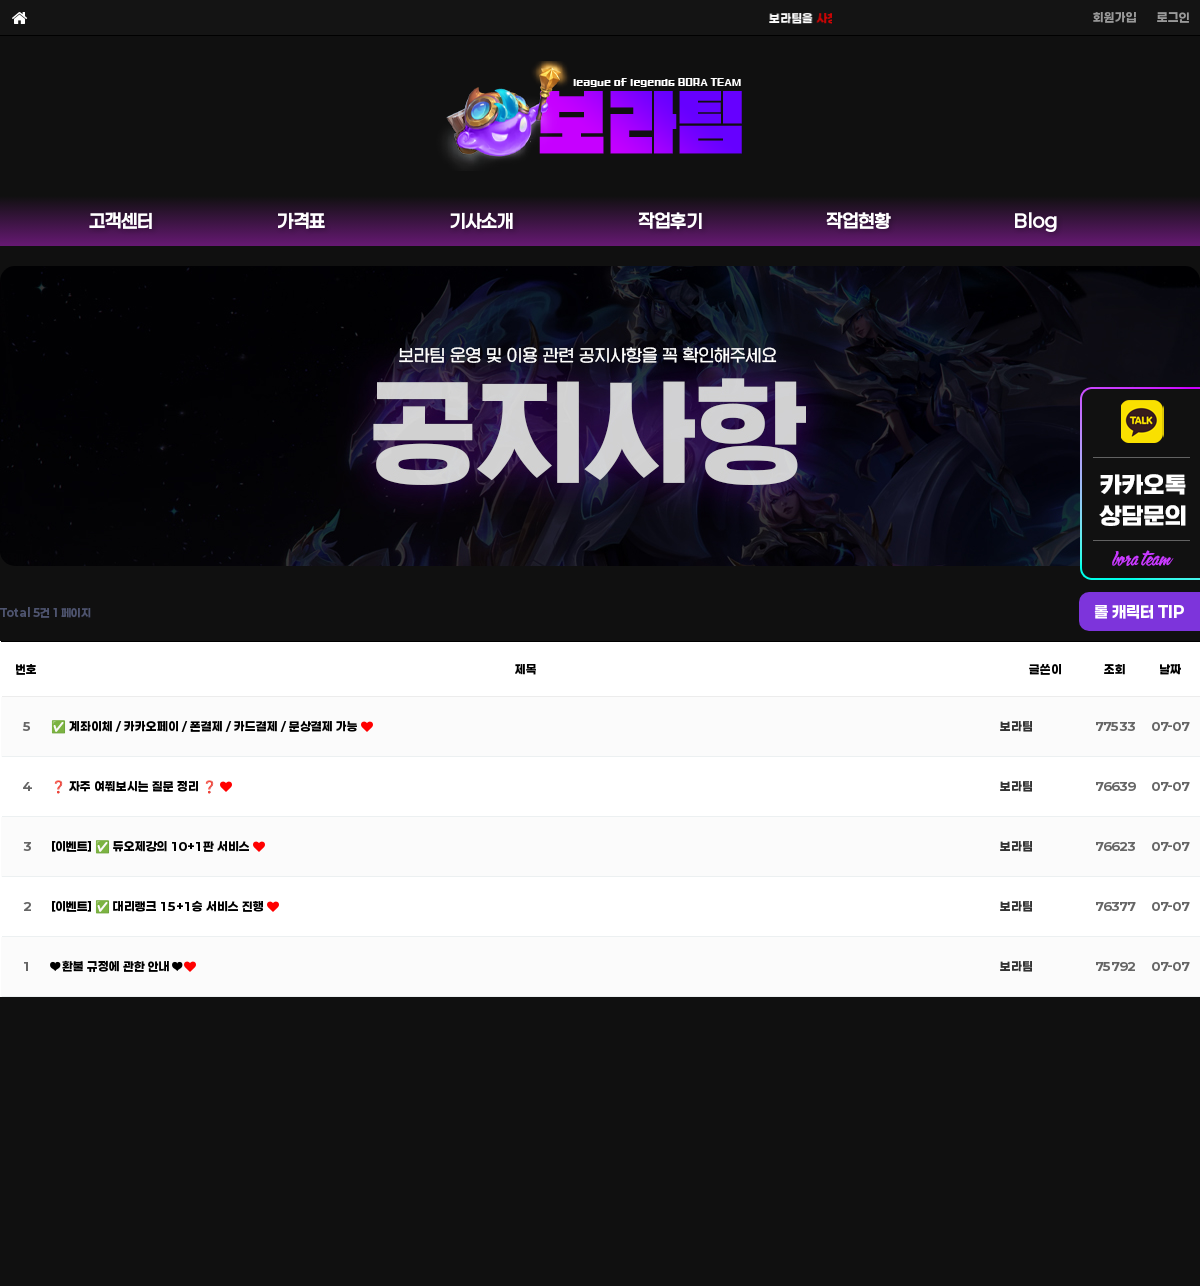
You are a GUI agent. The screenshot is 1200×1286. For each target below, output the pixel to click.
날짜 (1170, 669)
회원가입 (1115, 17)
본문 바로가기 (0, 0)
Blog (1035, 221)
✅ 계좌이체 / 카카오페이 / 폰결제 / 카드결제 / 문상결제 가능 (206, 726)
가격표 (301, 221)
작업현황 (858, 221)
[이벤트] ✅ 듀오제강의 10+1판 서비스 (152, 846)
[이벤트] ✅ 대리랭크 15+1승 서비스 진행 (159, 906)
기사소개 (481, 221)
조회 (1115, 669)
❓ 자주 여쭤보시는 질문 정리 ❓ (135, 786)
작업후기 (670, 221)
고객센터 (121, 221)
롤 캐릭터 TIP (1139, 611)
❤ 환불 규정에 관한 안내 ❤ (117, 966)
